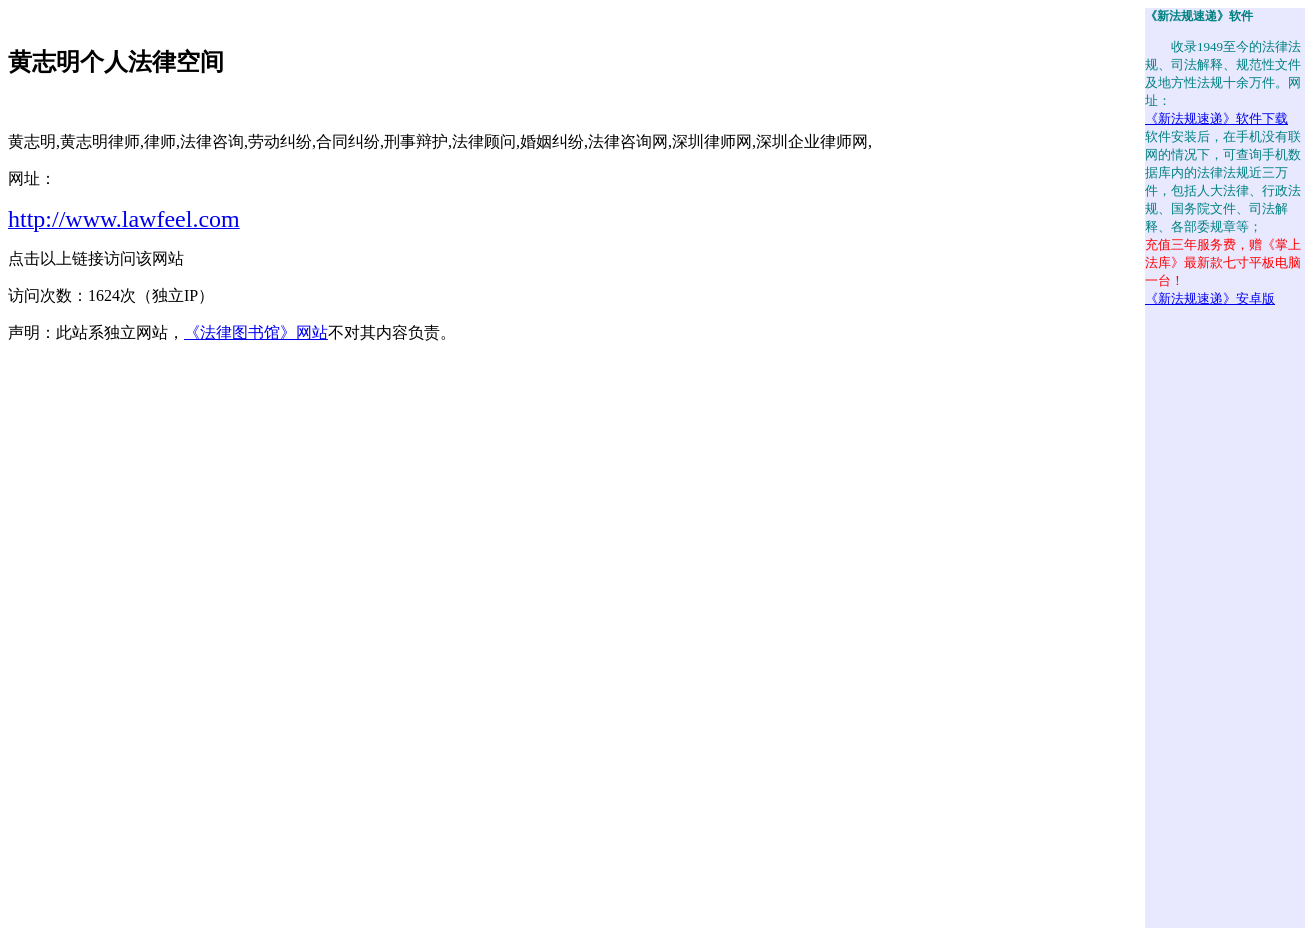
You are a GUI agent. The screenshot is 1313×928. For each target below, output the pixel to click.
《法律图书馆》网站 (256, 332)
